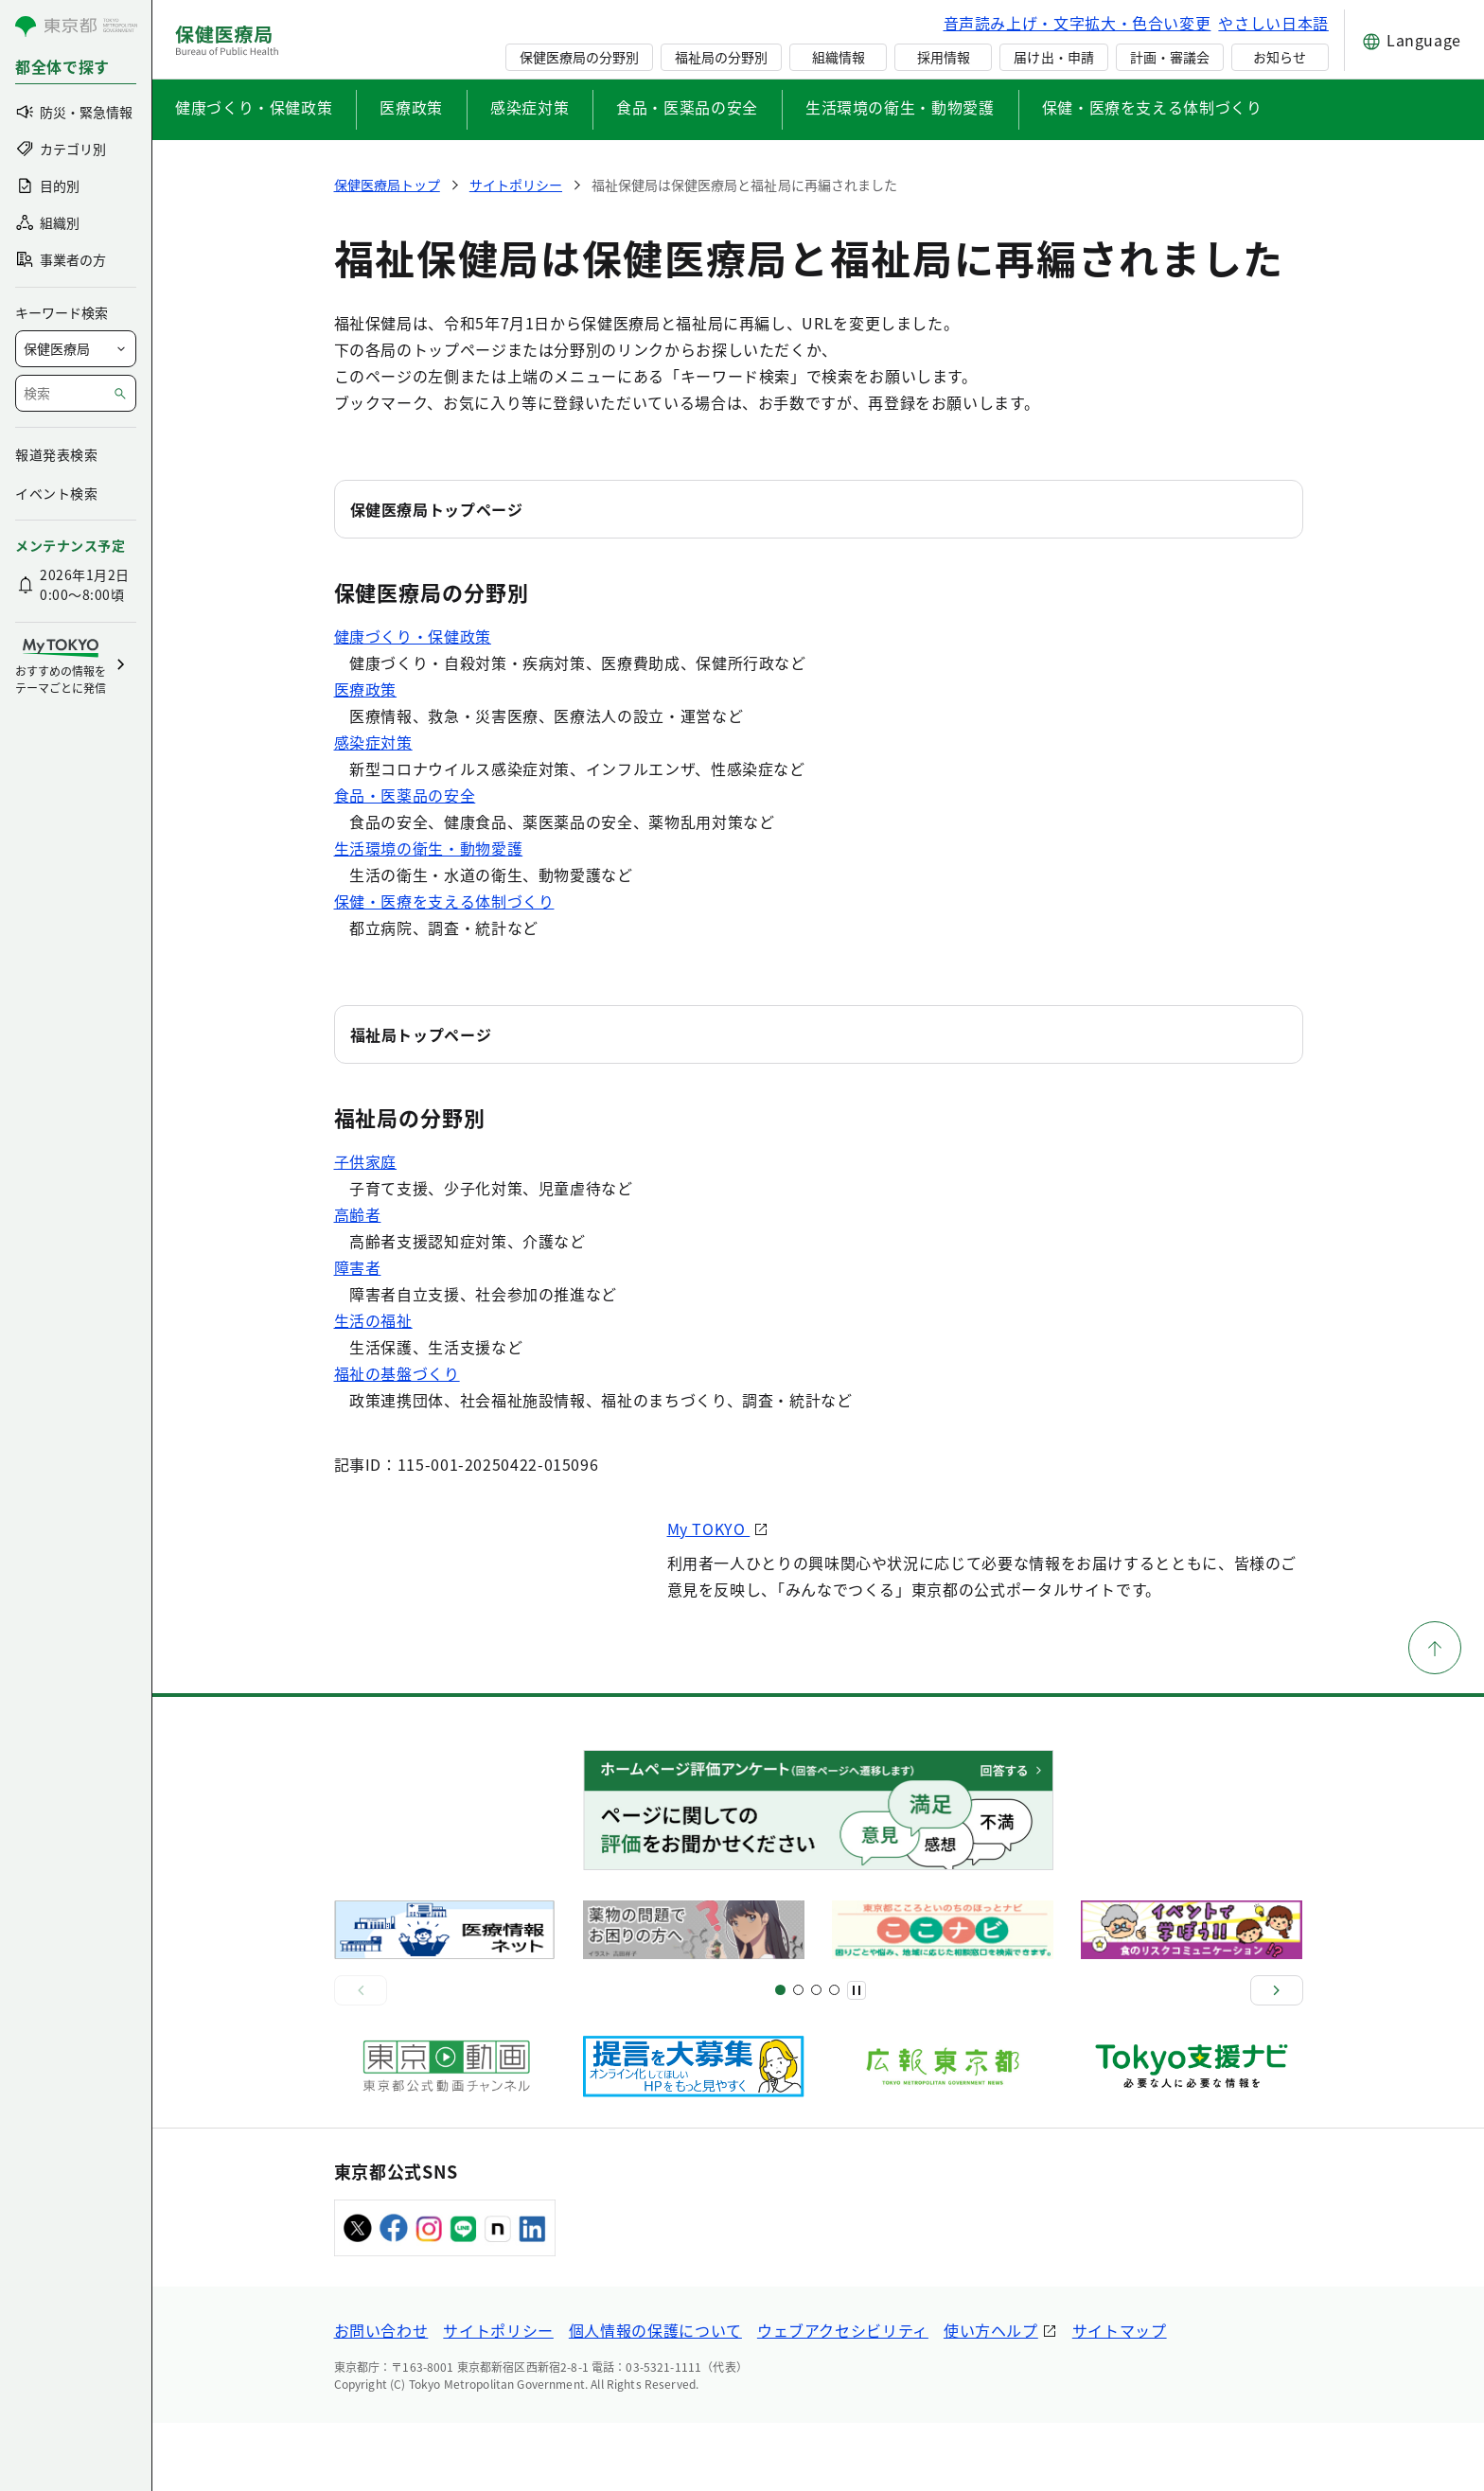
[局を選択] (75, 348)
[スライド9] (816, 2059)
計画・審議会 (1170, 56)
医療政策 (411, 107)
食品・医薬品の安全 (687, 107)
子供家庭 (366, 1161)
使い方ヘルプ (991, 2398)
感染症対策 (529, 107)
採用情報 (943, 56)
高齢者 (357, 1214)
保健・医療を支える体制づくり (1152, 107)
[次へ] (1276, 2058)
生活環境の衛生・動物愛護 (900, 107)
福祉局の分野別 (721, 56)
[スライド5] (798, 2059)
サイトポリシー (498, 2398)
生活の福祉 (373, 1320)
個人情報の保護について (655, 2398)
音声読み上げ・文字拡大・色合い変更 (1077, 22)
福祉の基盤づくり (397, 1373)
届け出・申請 (1053, 56)
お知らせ (1279, 56)
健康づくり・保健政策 (253, 107)
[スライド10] (834, 2059)
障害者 (357, 1267)
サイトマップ (1119, 2398)
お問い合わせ (381, 2398)
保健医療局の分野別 (579, 56)
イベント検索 (56, 493)
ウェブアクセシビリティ (842, 2398)
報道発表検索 (56, 454)
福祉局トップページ (421, 1034)
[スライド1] (780, 2059)
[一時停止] (856, 2058)
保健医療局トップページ (436, 509)
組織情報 (838, 56)
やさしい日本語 (1273, 22)
